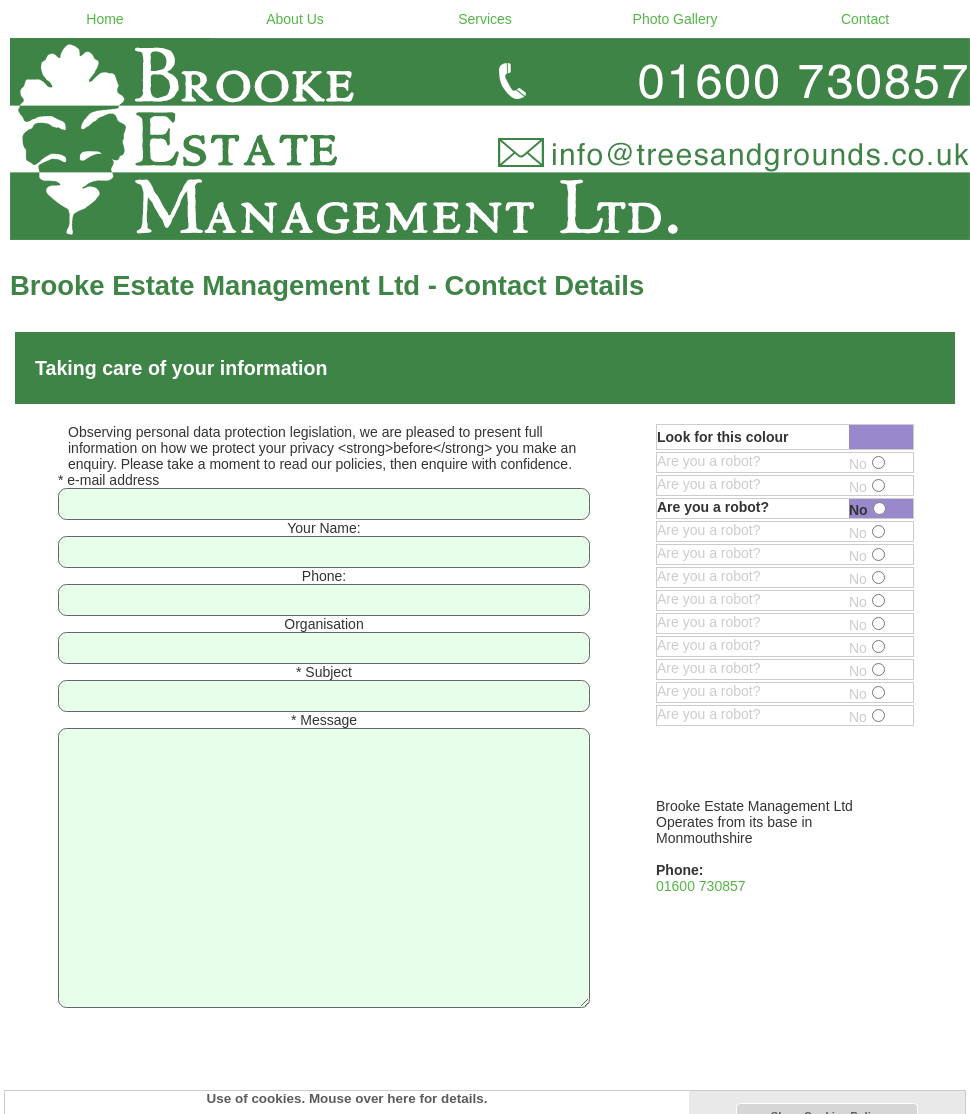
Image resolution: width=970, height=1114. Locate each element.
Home (104, 19)
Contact (865, 19)
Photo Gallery (675, 19)
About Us (295, 19)
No (867, 464)
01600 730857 (701, 886)
